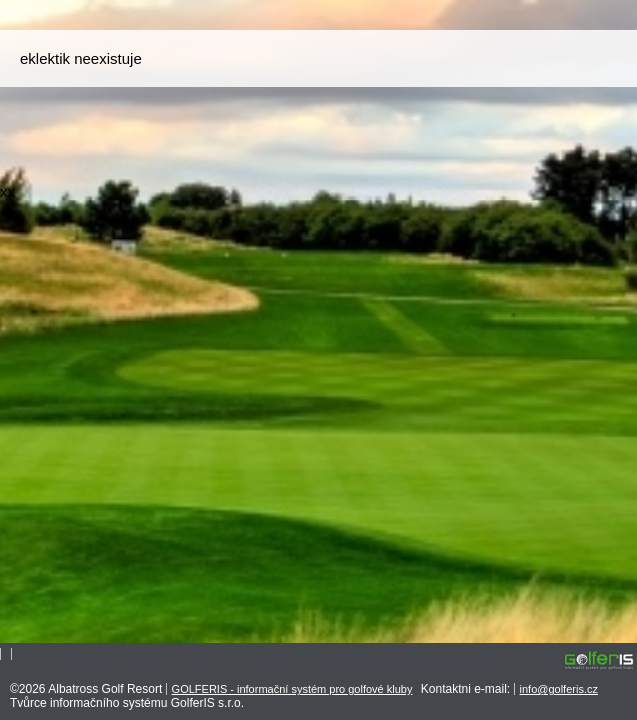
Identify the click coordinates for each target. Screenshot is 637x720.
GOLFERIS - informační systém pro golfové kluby (292, 689)
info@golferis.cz (559, 689)
